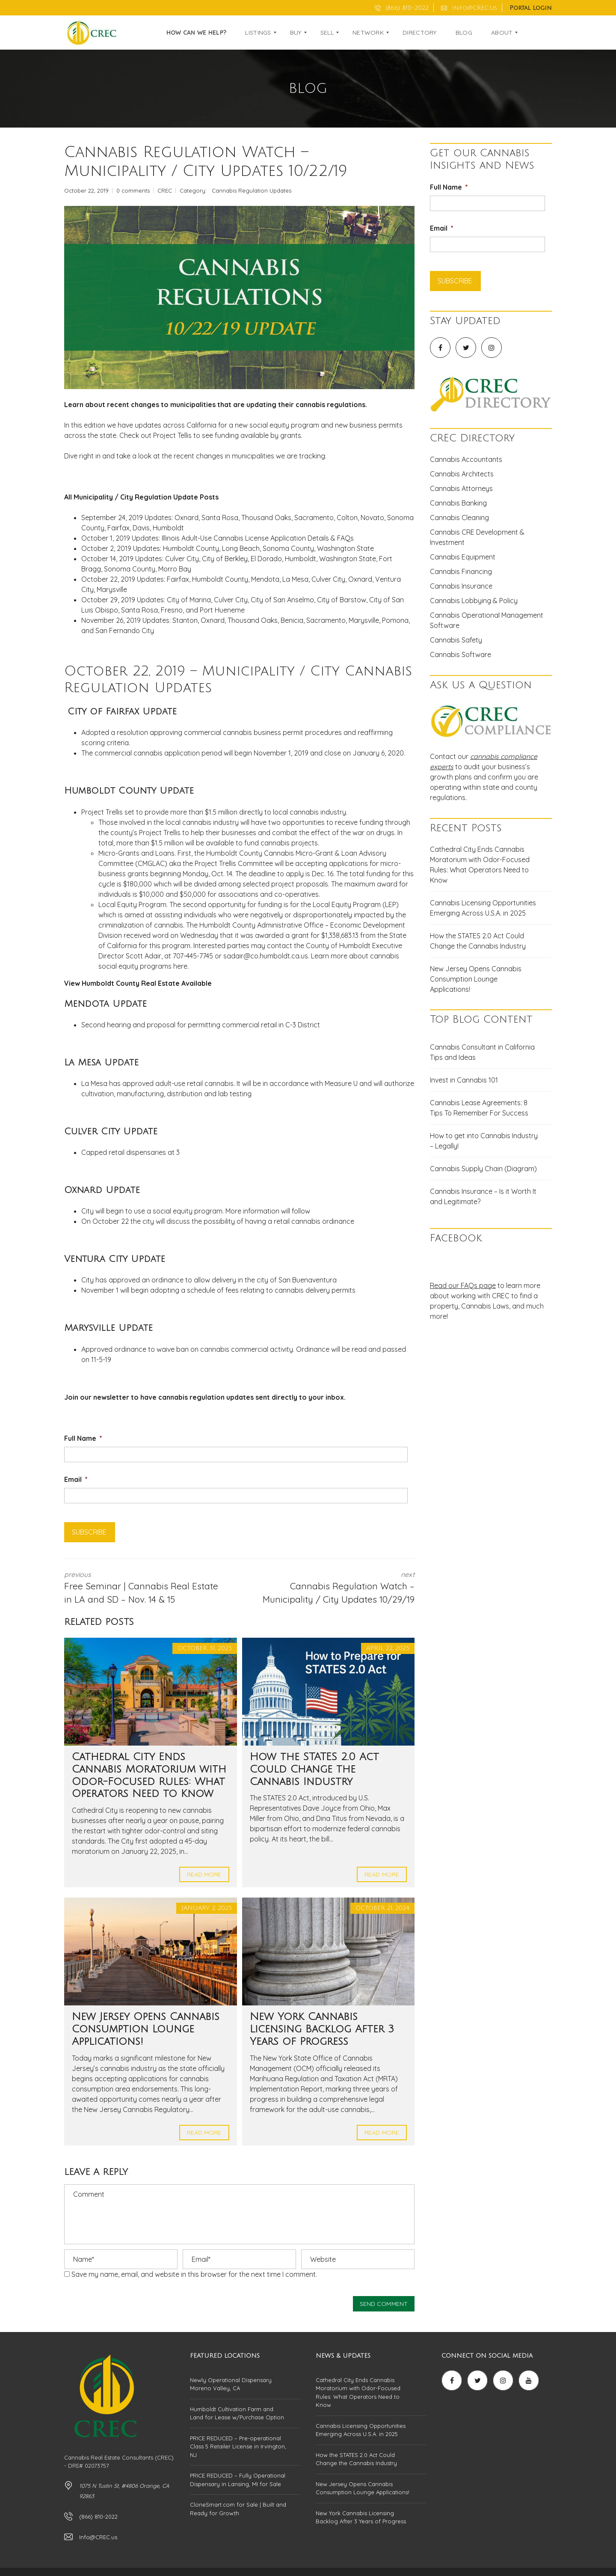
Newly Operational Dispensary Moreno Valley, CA (231, 2384)
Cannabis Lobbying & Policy (474, 600)
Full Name (83, 1438)
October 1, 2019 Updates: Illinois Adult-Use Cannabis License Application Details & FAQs (217, 538)
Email (76, 1479)
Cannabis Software (460, 654)
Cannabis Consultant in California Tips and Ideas (482, 1052)
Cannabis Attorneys (461, 488)
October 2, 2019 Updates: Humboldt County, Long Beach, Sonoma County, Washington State (227, 548)
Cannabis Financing (461, 571)
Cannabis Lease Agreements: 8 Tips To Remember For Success (479, 1107)
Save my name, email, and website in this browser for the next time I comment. (194, 2274)
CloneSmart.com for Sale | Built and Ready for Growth (238, 2509)
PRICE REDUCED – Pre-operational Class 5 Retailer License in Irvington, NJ (238, 2446)
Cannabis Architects (462, 474)
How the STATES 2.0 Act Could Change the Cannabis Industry (314, 1769)
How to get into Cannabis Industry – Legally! (484, 1140)
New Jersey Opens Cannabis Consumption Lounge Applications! (145, 2029)
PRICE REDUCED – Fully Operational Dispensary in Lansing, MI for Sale (237, 2479)
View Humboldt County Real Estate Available (138, 983)
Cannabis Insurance (461, 586)
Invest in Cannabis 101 (464, 1080)
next (333, 1588)
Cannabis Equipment (462, 557)
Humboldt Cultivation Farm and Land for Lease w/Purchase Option (237, 2413)
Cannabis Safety (456, 640)
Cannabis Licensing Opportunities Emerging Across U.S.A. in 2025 (483, 907)
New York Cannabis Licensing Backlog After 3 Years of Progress (322, 2029)
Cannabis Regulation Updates (251, 190)
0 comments (133, 190)
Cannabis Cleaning (459, 517)
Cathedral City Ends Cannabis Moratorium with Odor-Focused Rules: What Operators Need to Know (480, 864)
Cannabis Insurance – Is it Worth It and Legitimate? (483, 1196)
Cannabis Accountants (466, 459)
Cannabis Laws (485, 1306)
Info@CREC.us (469, 8)
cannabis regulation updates (206, 1397)
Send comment (384, 2303)
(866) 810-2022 (402, 8)
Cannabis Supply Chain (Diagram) (483, 1168)
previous (145, 1588)
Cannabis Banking (458, 503)
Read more (204, 1874)
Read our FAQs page (463, 1285)
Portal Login (530, 8)
